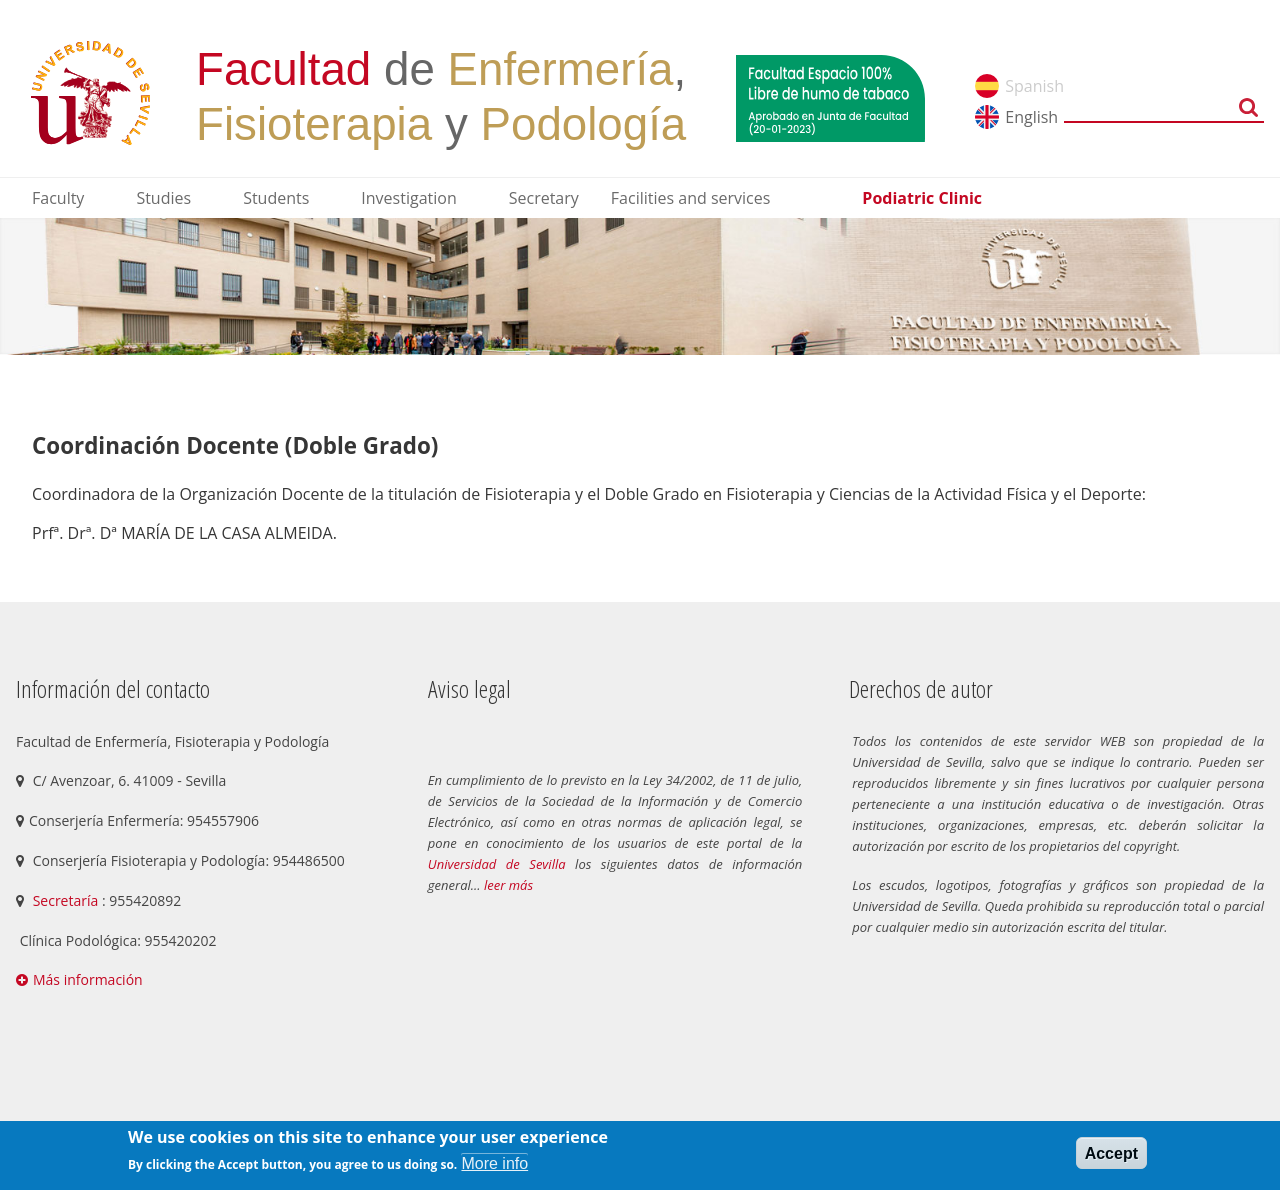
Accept (1111, 1153)
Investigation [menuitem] (408, 198)
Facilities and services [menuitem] (691, 198)
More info (494, 1163)
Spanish (1034, 86)
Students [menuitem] (276, 198)
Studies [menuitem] (163, 198)
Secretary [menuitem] (544, 198)
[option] (640, 286)
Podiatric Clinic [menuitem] (922, 198)
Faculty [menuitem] (58, 198)
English (1031, 117)
